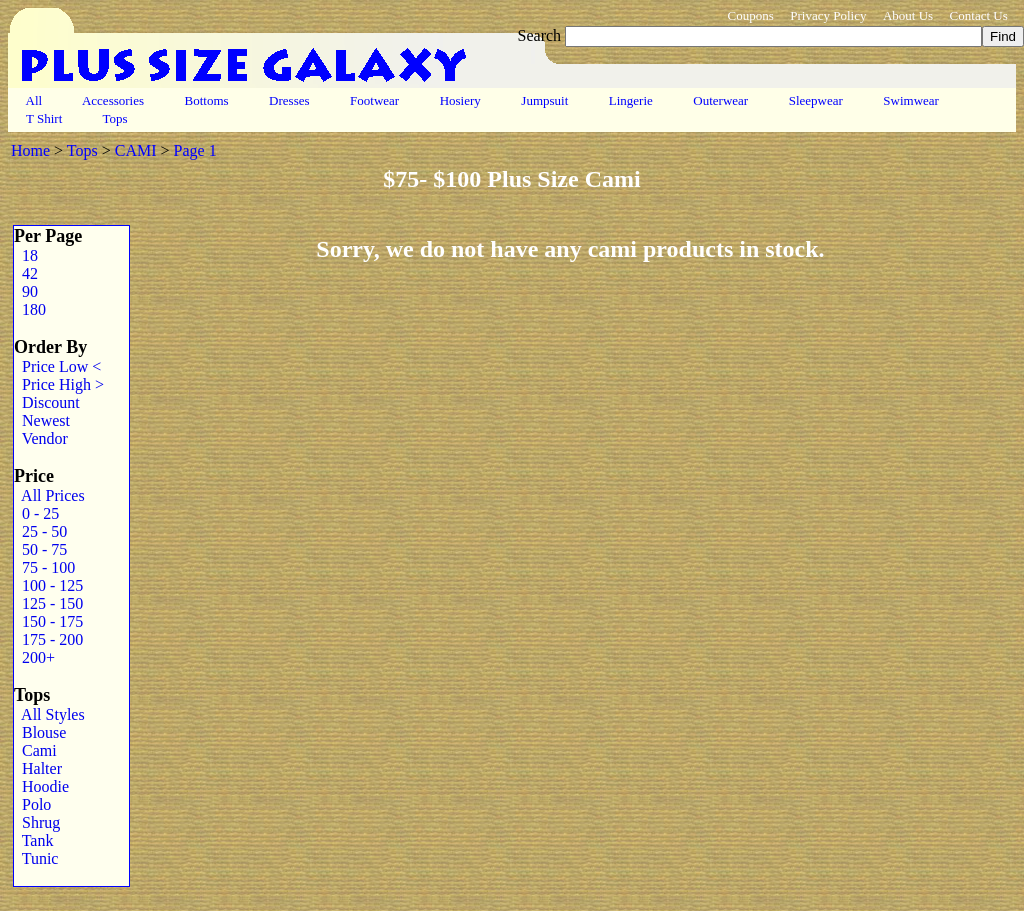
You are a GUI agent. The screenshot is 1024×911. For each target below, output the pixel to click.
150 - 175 (48, 621)
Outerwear (720, 100)
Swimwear (911, 100)
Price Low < (57, 366)
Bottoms (206, 100)
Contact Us (979, 15)
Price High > (59, 384)
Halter (38, 768)
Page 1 (195, 150)
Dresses (289, 100)
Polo (32, 804)
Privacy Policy (828, 15)
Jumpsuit (544, 100)
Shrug (37, 822)
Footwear (375, 100)
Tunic (36, 858)
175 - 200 (48, 639)
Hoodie (41, 786)
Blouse (40, 732)
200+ (34, 657)
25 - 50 (40, 531)
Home (30, 150)
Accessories (113, 100)
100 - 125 (48, 585)
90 (26, 291)
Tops (115, 118)
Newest (42, 420)
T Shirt (44, 118)
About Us (908, 15)
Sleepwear (815, 100)
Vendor (41, 438)
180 (30, 309)
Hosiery (460, 100)
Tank (33, 840)
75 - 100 (44, 567)
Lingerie (631, 100)
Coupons (750, 15)
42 (26, 273)
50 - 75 (40, 549)
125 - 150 (48, 603)
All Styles (49, 714)
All (34, 100)
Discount (47, 402)
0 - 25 (36, 513)
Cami (35, 750)
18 (26, 255)
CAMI (136, 150)
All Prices (49, 495)
